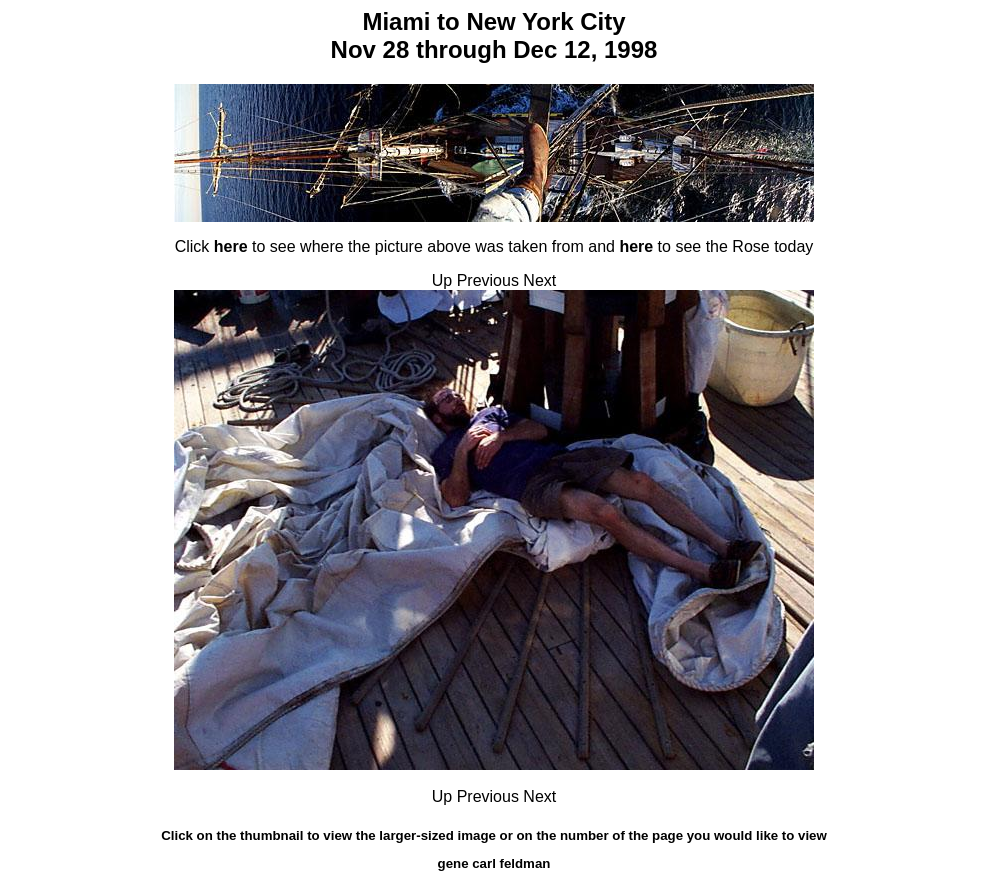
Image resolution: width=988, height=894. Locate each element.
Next (539, 280)
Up (442, 280)
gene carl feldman (494, 863)
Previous (488, 280)
